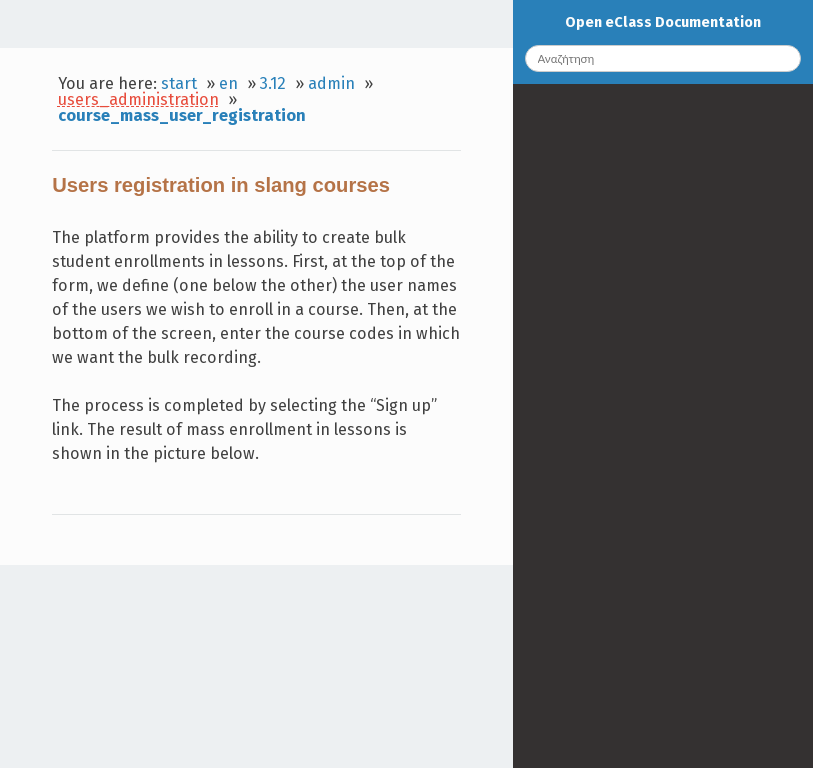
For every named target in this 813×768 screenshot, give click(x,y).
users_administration (138, 99)
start (179, 83)
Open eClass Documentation (663, 22)
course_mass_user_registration (182, 115)
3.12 (273, 83)
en (228, 83)
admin (331, 83)
